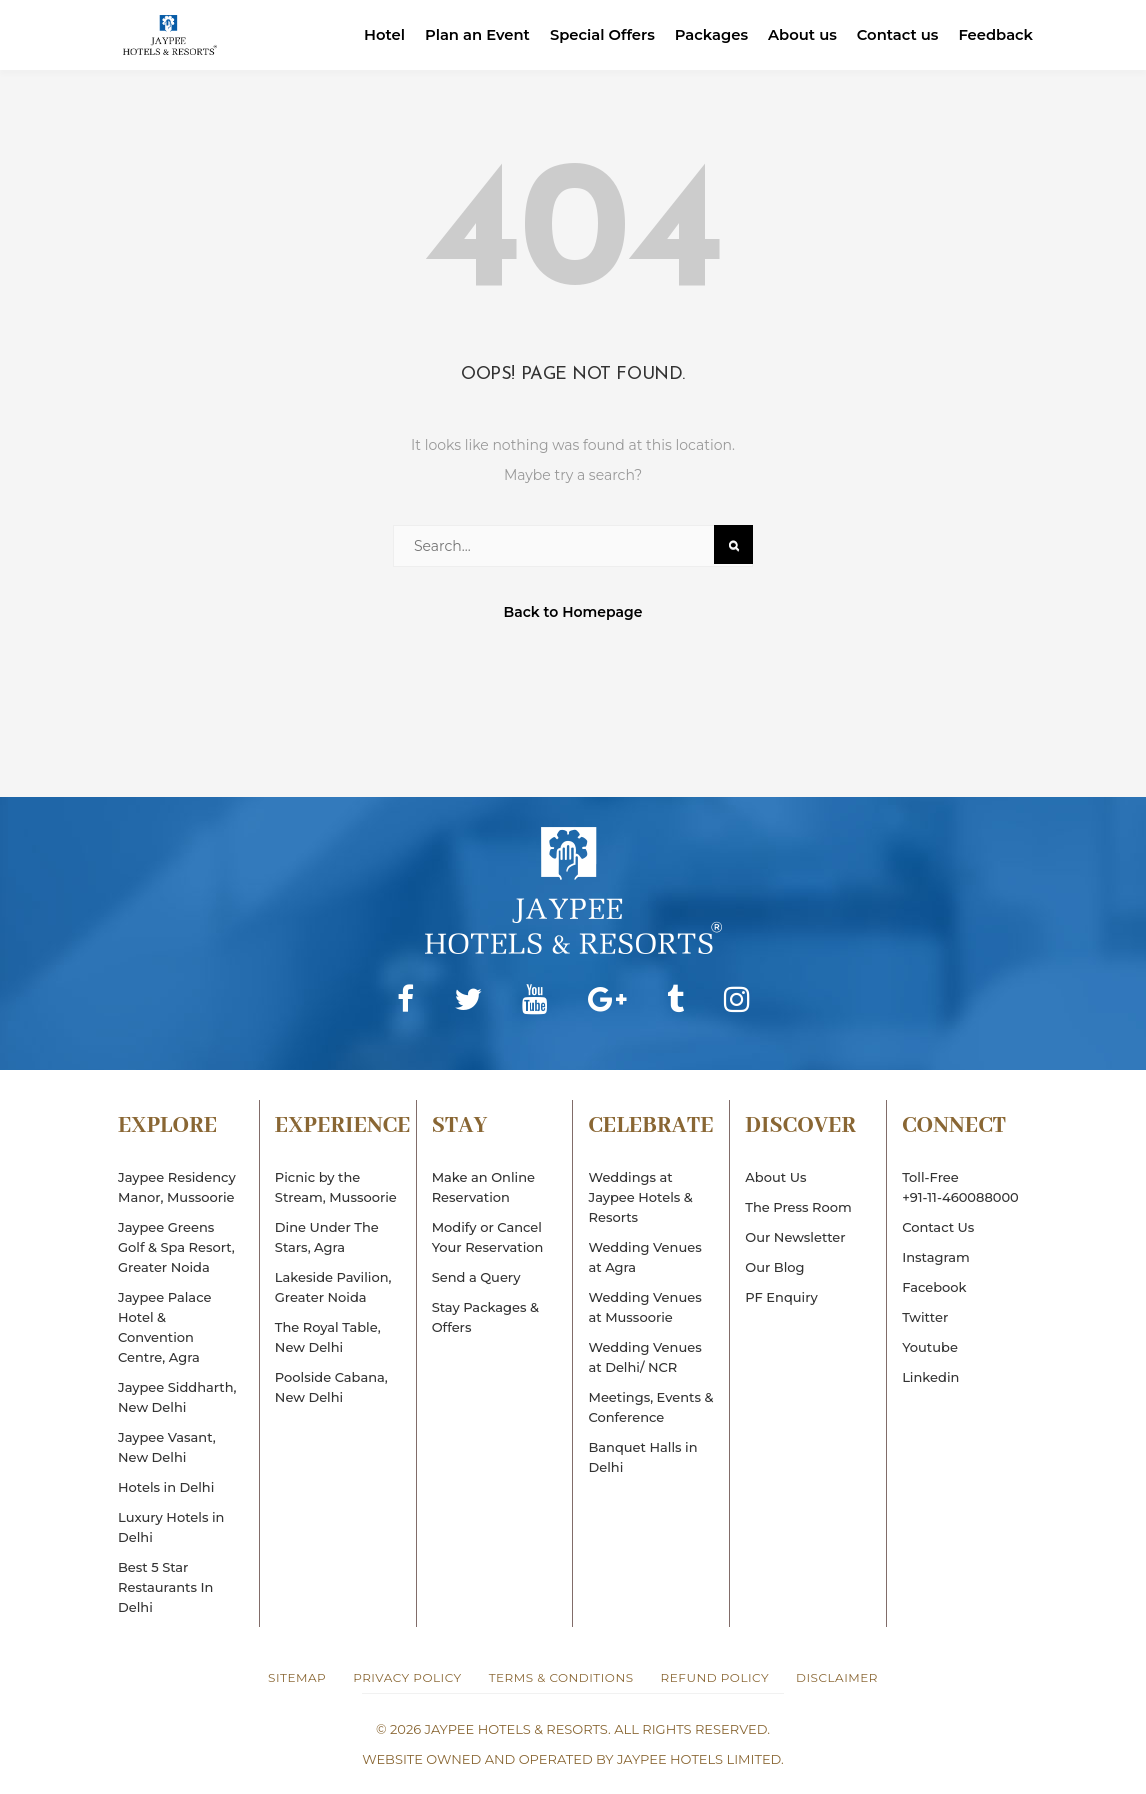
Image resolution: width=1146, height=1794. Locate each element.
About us (799, 34)
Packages (707, 34)
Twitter (925, 1317)
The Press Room (798, 1207)
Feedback (995, 34)
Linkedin (930, 1377)
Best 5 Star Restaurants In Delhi (165, 1587)
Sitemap (297, 1677)
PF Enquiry (781, 1297)
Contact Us (938, 1227)
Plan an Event (470, 34)
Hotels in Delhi (166, 1487)
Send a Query (476, 1277)
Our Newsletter (795, 1237)
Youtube (930, 1347)
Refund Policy (715, 1677)
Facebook (934, 1287)
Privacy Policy (407, 1677)
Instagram (936, 1257)
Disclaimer (837, 1677)
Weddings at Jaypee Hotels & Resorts (640, 1197)
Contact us (895, 34)
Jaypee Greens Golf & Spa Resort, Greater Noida (176, 1247)
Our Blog (774, 1267)
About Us (775, 1177)
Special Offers (596, 34)
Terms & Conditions (561, 1677)
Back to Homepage (573, 612)
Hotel (376, 34)
